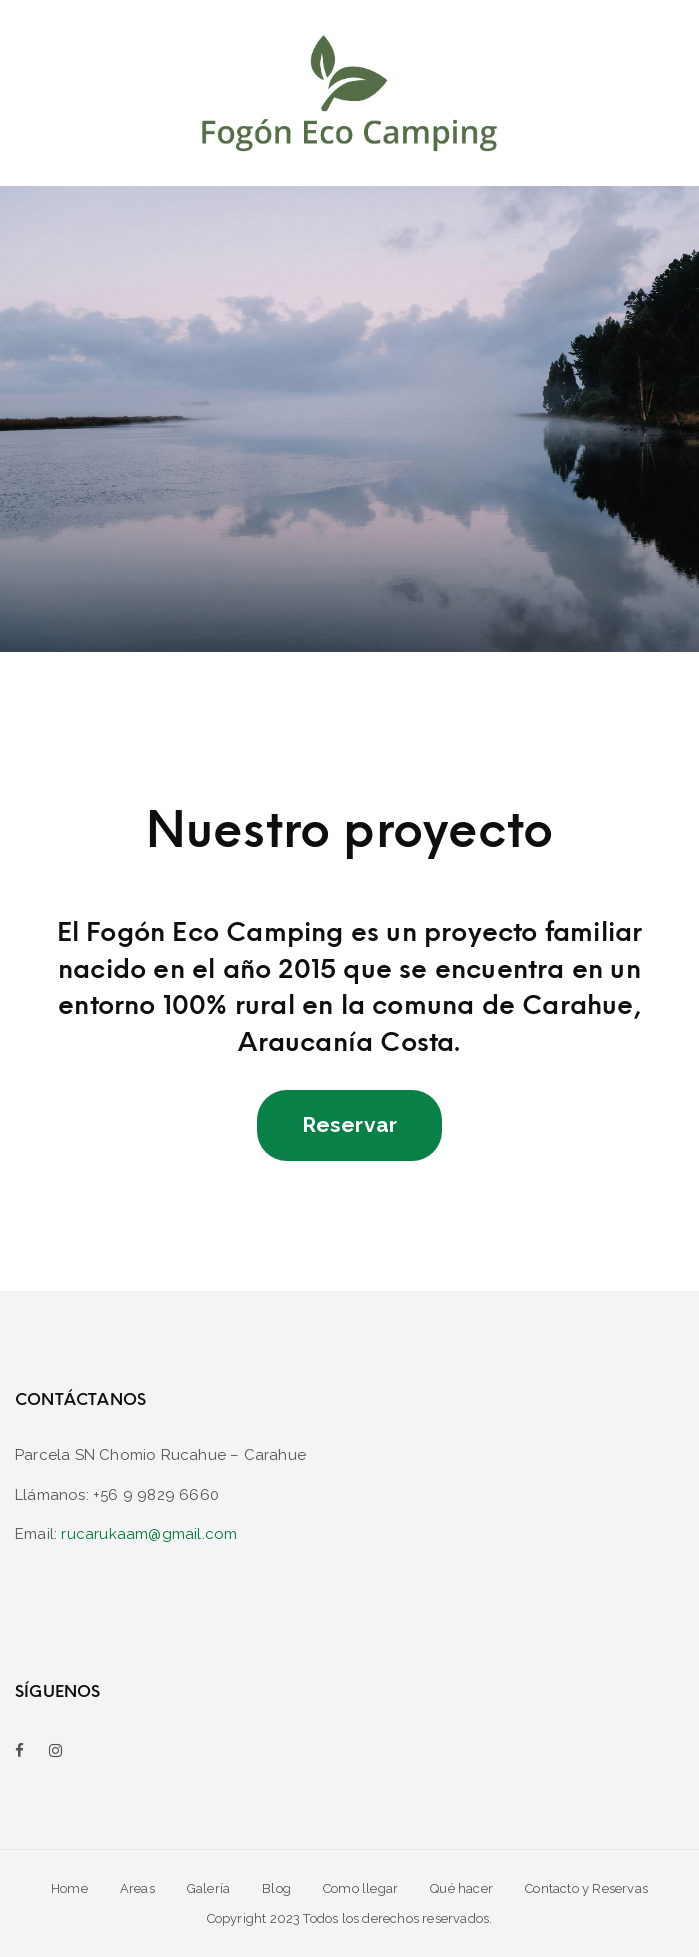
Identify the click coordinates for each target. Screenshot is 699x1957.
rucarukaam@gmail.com (149, 1534)
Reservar (350, 1124)
